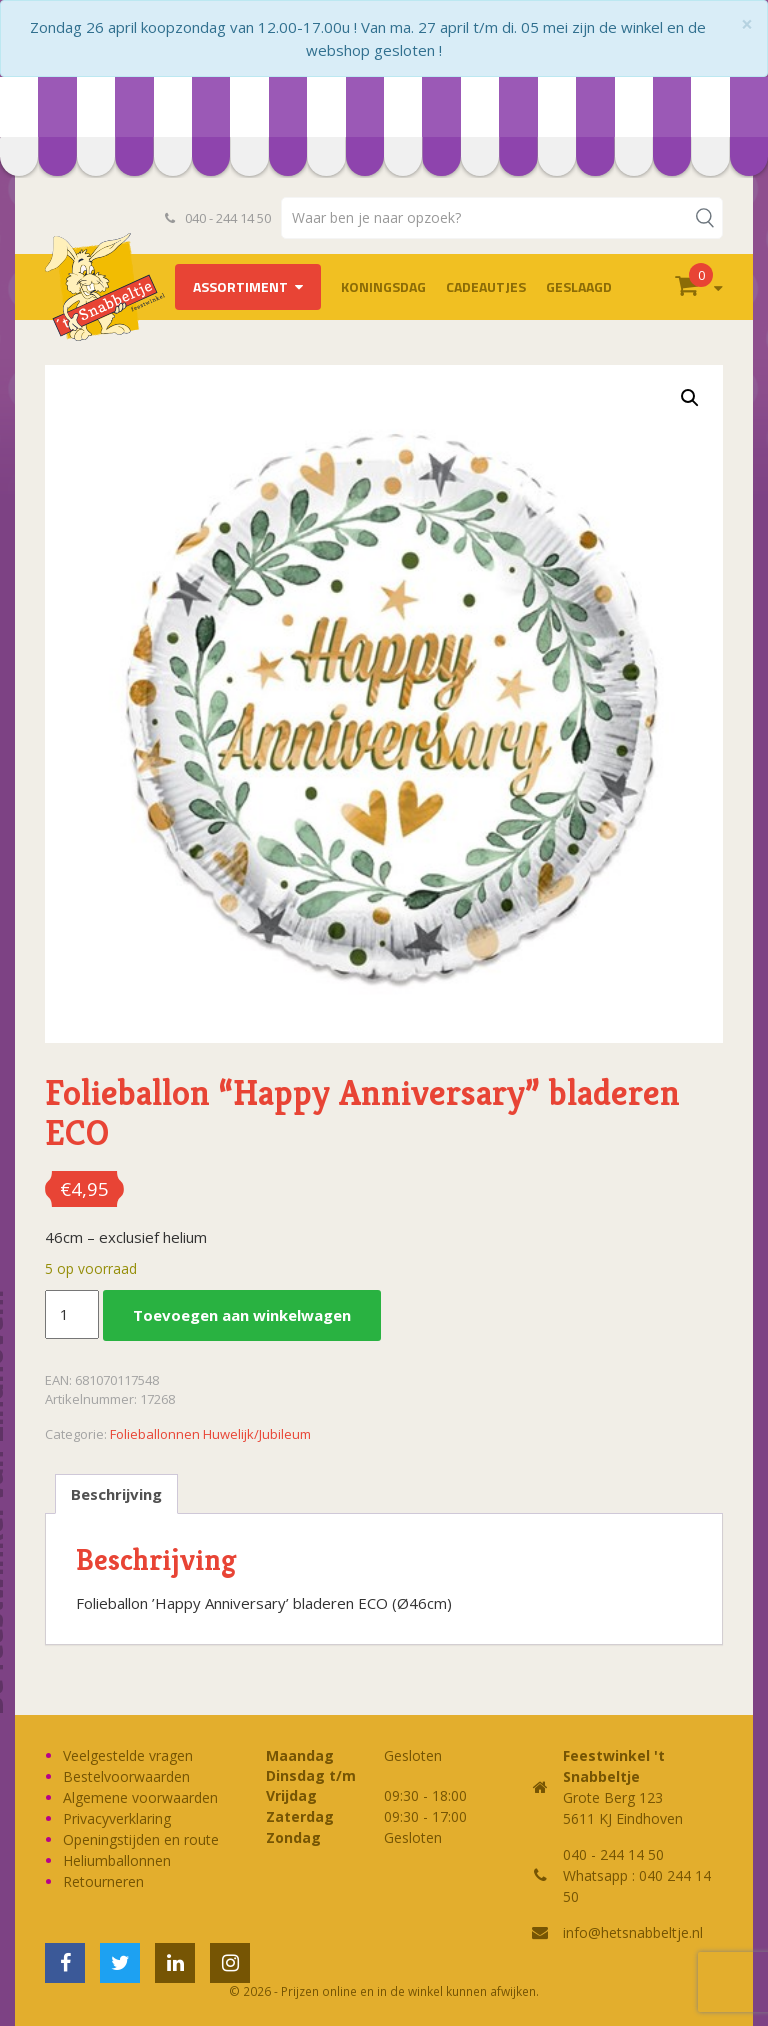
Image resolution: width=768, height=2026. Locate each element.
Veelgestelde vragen (128, 1755)
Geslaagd (579, 286)
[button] (690, 398)
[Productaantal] (72, 1315)
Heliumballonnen (117, 1860)
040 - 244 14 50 (218, 218)
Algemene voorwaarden (140, 1797)
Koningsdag (383, 286)
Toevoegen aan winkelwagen (242, 1315)
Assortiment (240, 286)
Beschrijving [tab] (116, 1494)
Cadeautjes (486, 286)
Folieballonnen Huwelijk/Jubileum (210, 1434)
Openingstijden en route (141, 1839)
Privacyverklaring (117, 1818)
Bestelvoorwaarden (126, 1776)
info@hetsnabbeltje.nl (633, 1932)
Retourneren (103, 1881)
